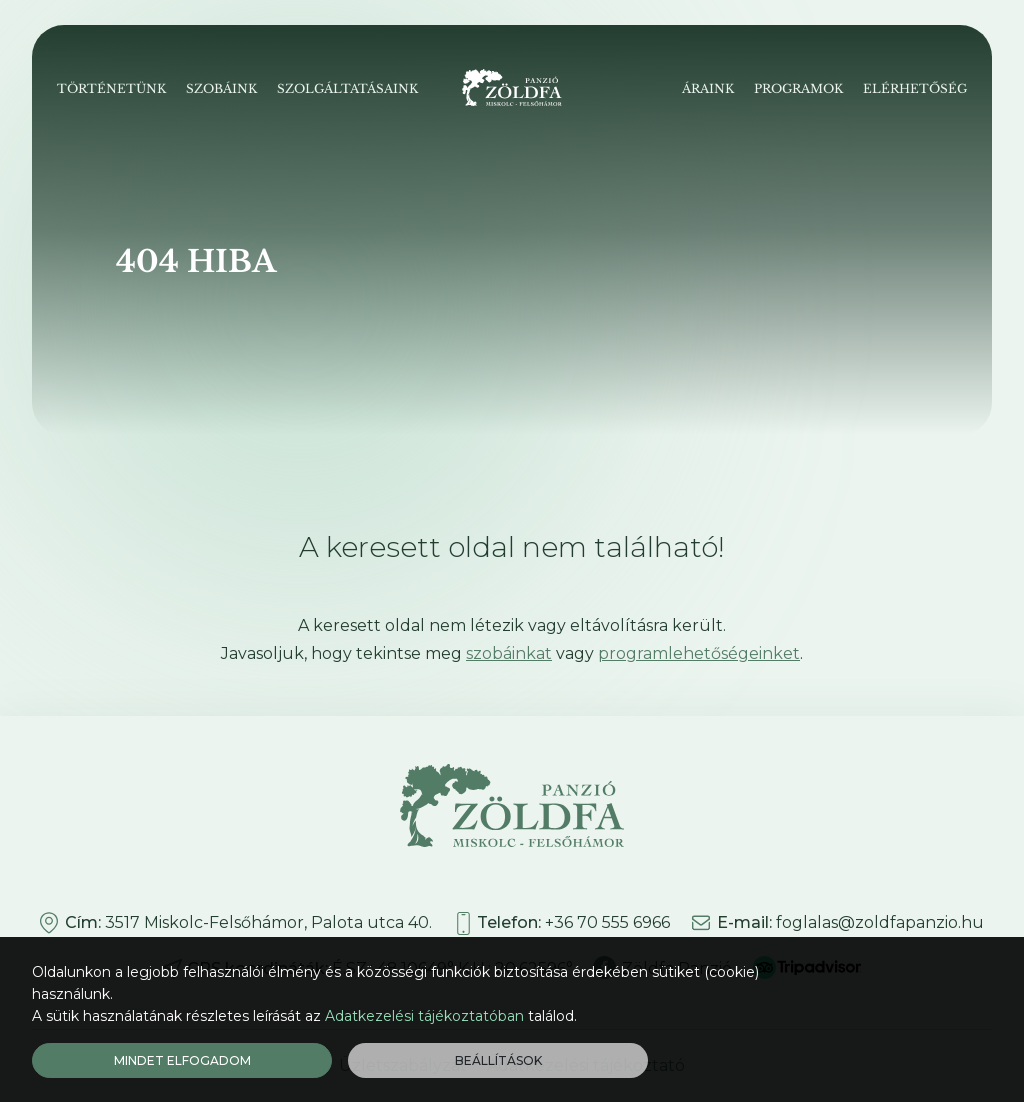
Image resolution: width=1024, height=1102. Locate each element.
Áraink (708, 88)
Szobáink (221, 88)
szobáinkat (509, 653)
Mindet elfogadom (182, 1060)
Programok (798, 88)
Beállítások (498, 1060)
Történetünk (111, 88)
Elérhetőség (915, 88)
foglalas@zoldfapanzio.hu (880, 922)
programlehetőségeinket (699, 653)
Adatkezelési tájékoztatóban (424, 1016)
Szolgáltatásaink (347, 88)
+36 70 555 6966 (607, 922)
